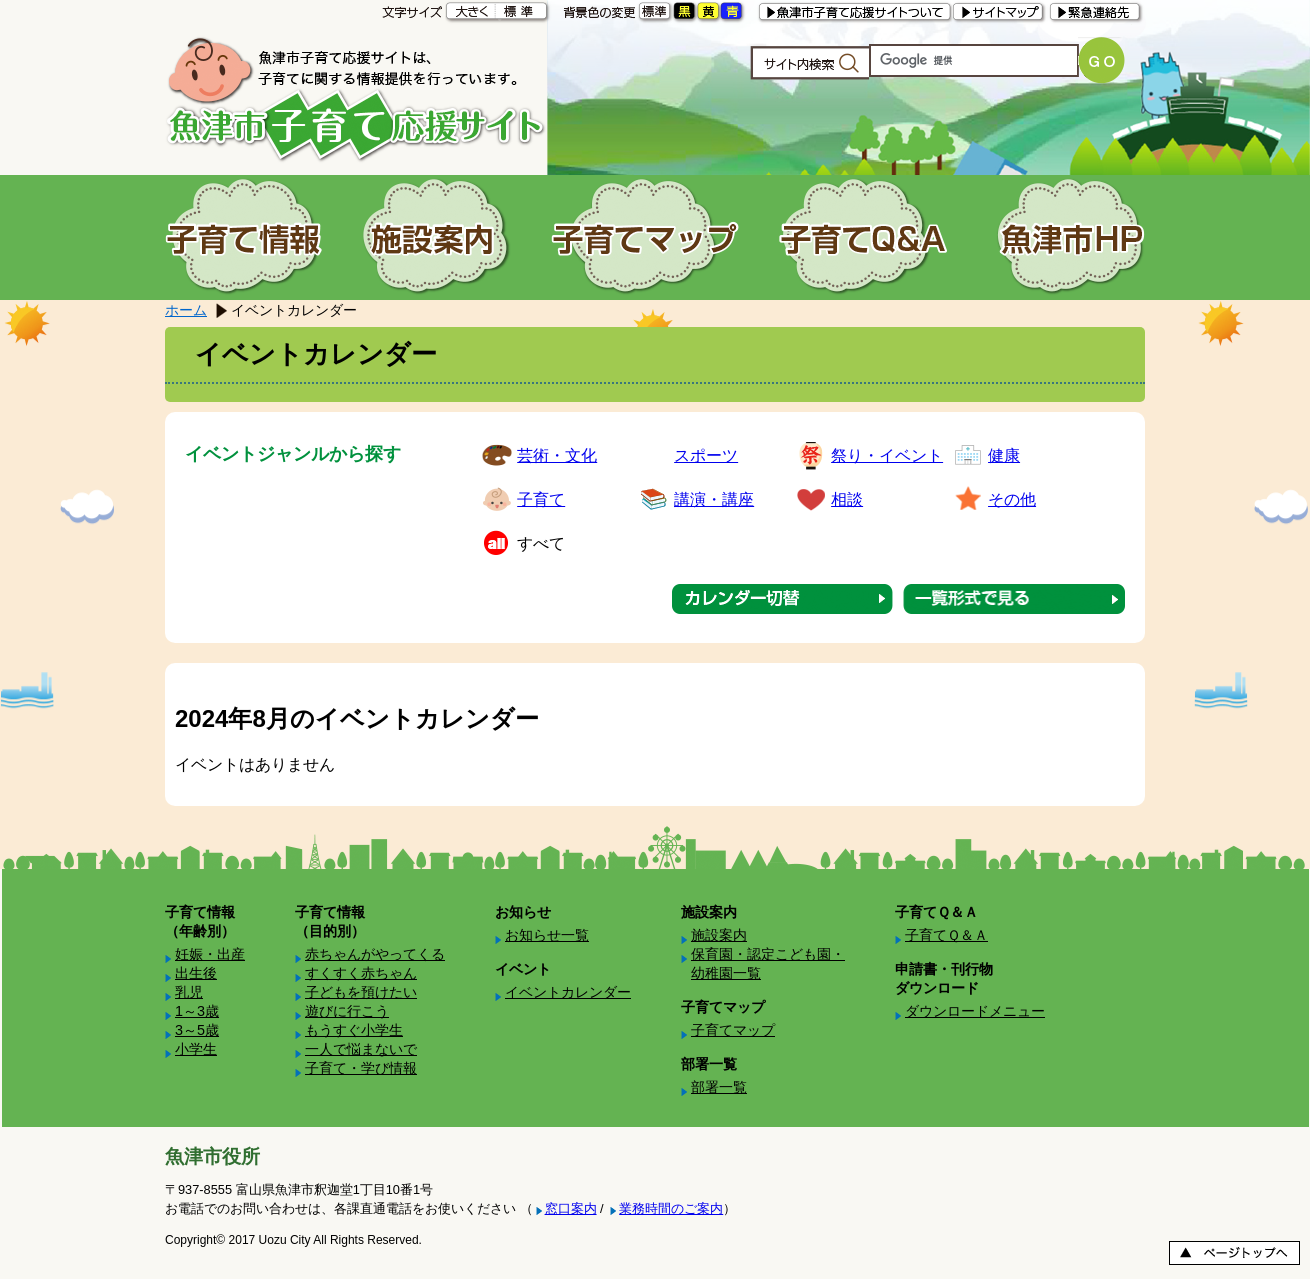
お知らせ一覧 (547, 935)
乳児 (189, 992)
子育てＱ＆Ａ (946, 935)
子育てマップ (733, 1030)
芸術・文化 (557, 455)
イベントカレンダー (568, 992)
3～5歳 (197, 1030)
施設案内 (719, 935)
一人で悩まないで (361, 1049)
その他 (1012, 499)
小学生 (196, 1049)
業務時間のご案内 (671, 1208)
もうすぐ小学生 (354, 1030)
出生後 (196, 973)
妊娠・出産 (210, 954)
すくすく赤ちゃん (361, 973)
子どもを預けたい (361, 992)
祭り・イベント (887, 455)
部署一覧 (719, 1087)
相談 (847, 499)
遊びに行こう (347, 1011)
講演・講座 (714, 499)
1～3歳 (197, 1011)
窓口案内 (571, 1208)
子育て (541, 499)
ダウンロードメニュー (975, 1011)
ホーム (186, 310)
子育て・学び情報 (361, 1068)
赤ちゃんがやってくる (375, 954)
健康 (1004, 455)
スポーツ (706, 455)
